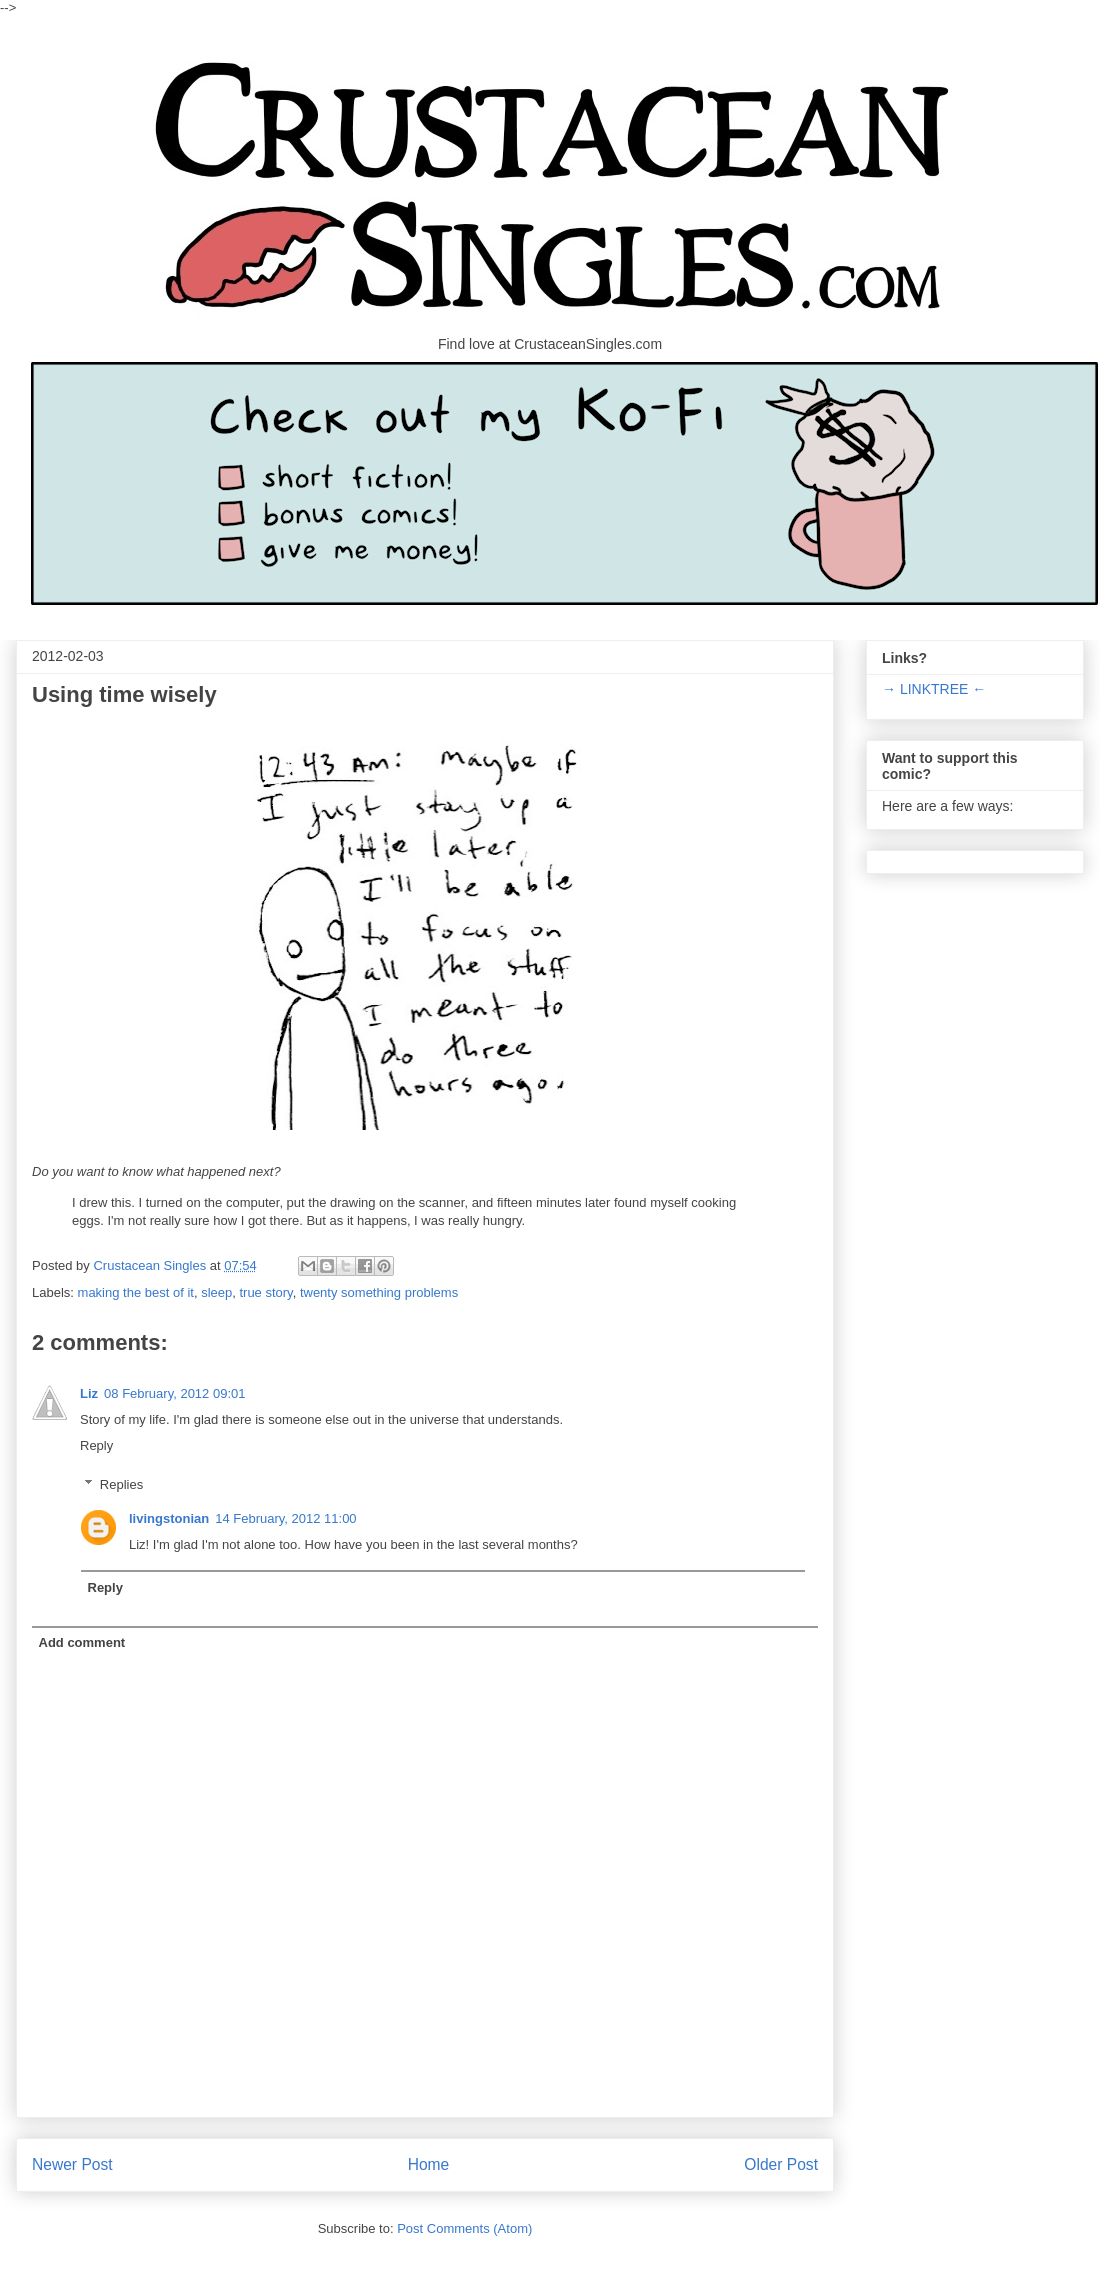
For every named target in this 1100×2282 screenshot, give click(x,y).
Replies (121, 1484)
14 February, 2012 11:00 (285, 1518)
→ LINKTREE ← (934, 689)
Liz (89, 1393)
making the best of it (136, 1292)
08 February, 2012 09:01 (174, 1393)
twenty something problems (379, 1292)
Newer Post (72, 2164)
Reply (96, 1445)
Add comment (82, 1642)
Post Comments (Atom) (464, 2228)
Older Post (781, 2164)
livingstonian (169, 1518)
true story (265, 1292)
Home (429, 2164)
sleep (216, 1292)
